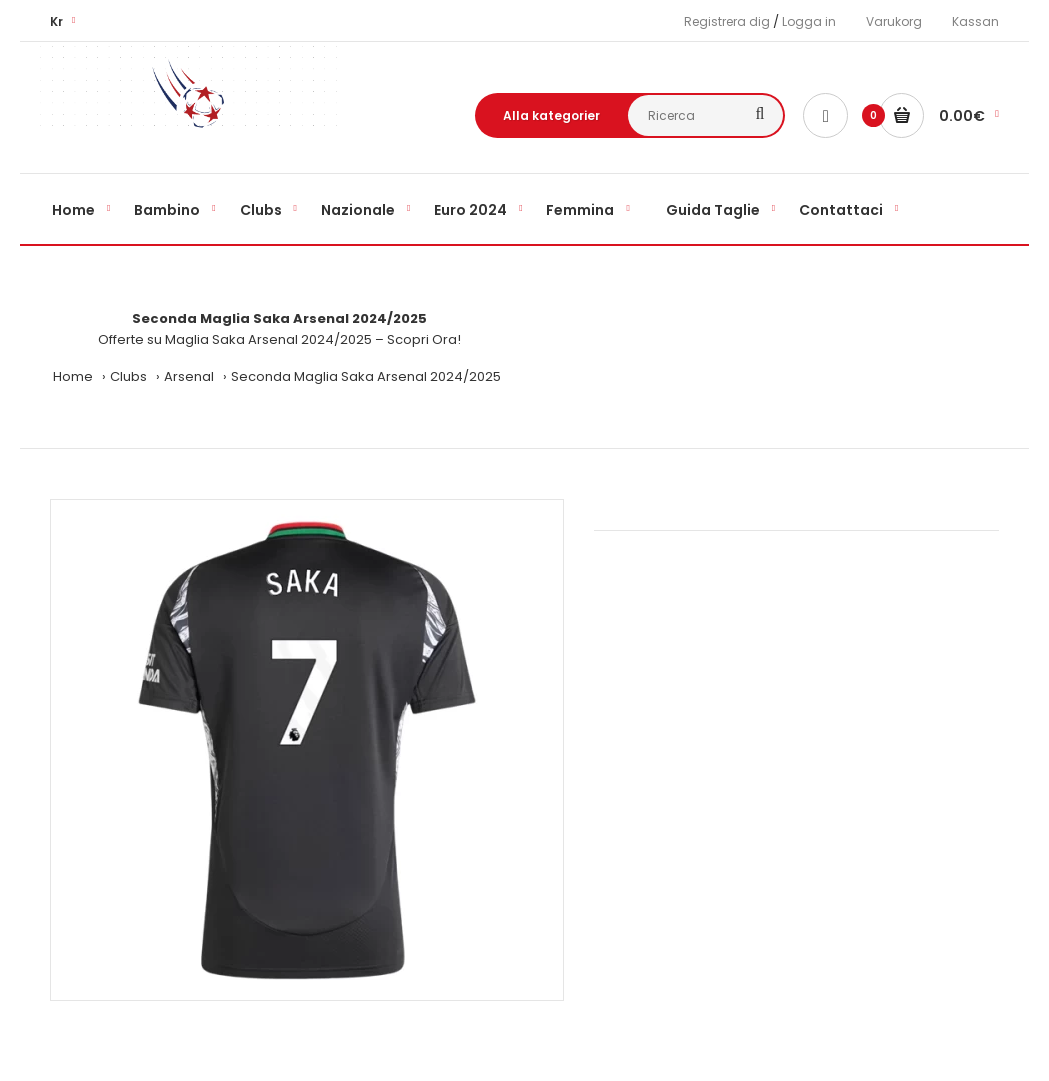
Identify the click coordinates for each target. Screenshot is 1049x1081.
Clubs (128, 376)
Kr (56, 21)
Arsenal (189, 376)
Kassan (975, 21)
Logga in (809, 21)
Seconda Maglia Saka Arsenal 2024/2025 (366, 376)
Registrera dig (727, 21)
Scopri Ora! (424, 339)
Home (73, 376)
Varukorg (894, 21)
